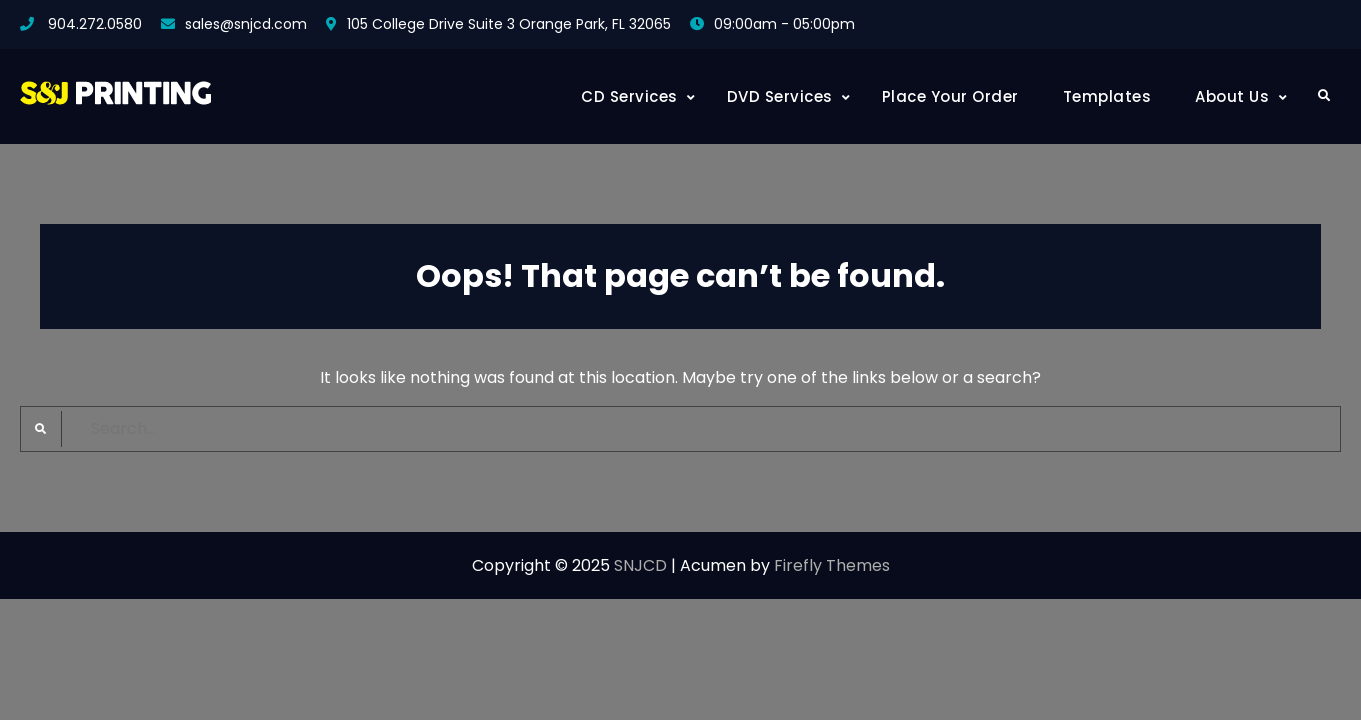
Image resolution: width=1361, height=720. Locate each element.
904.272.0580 (95, 24)
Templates (1107, 96)
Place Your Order (950, 96)
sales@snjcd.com (246, 24)
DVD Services (780, 96)
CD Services (629, 96)
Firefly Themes (832, 565)
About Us (1232, 96)
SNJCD (640, 565)
